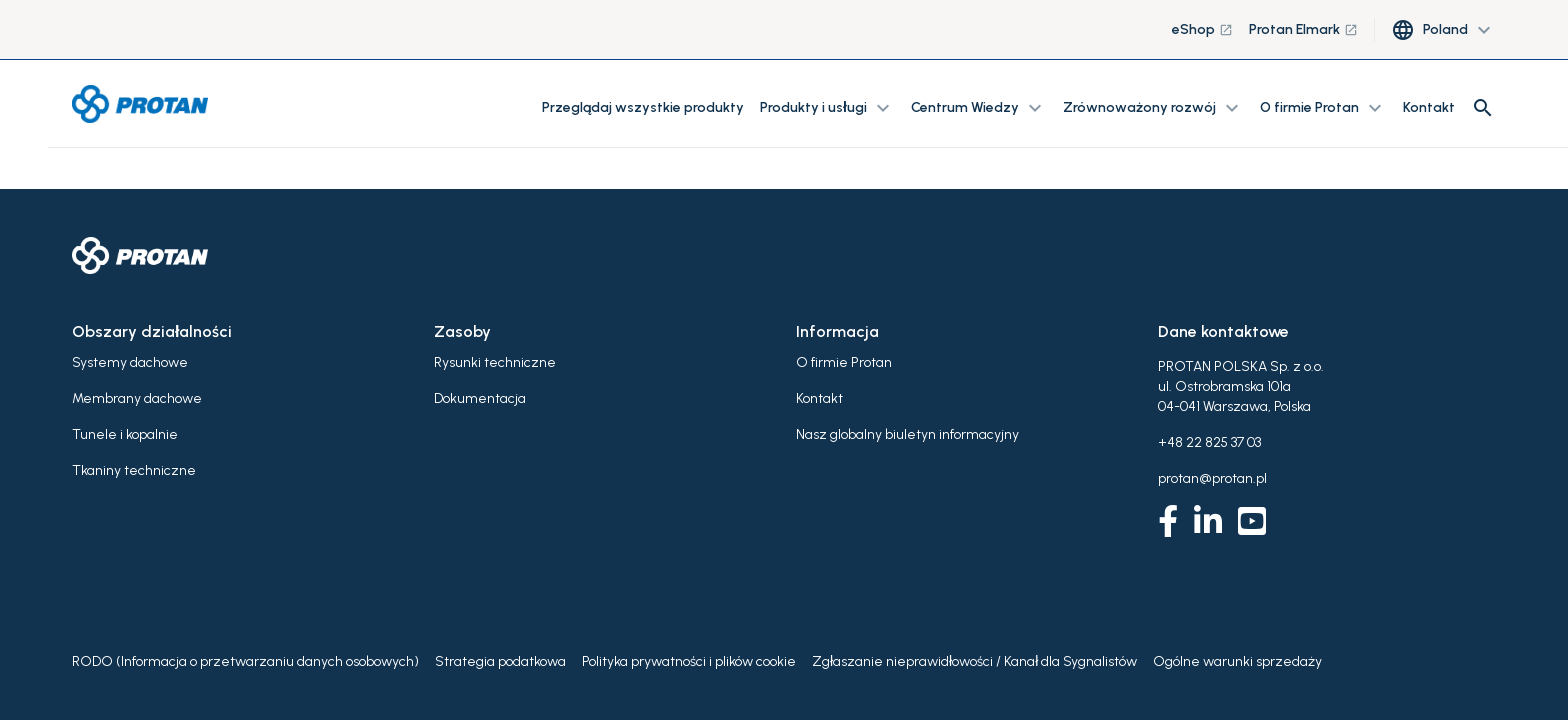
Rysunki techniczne (495, 362)
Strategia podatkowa (500, 661)
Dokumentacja (480, 398)
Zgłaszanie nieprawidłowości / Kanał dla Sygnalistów (974, 661)
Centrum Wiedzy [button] (979, 108)
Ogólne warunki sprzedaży (1237, 661)
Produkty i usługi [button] (827, 108)
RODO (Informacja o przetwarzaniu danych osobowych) (245, 661)
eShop (1202, 29)
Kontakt (1429, 107)
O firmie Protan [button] (1323, 108)
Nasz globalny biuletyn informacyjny (907, 434)
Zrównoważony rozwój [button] (1153, 108)
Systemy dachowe (130, 362)
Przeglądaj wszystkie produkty (643, 107)
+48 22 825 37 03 (1209, 442)
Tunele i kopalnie (125, 434)
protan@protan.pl (1212, 478)
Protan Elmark (1303, 29)
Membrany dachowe (137, 398)
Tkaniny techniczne (134, 470)
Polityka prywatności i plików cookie (689, 661)
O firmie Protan (844, 362)
